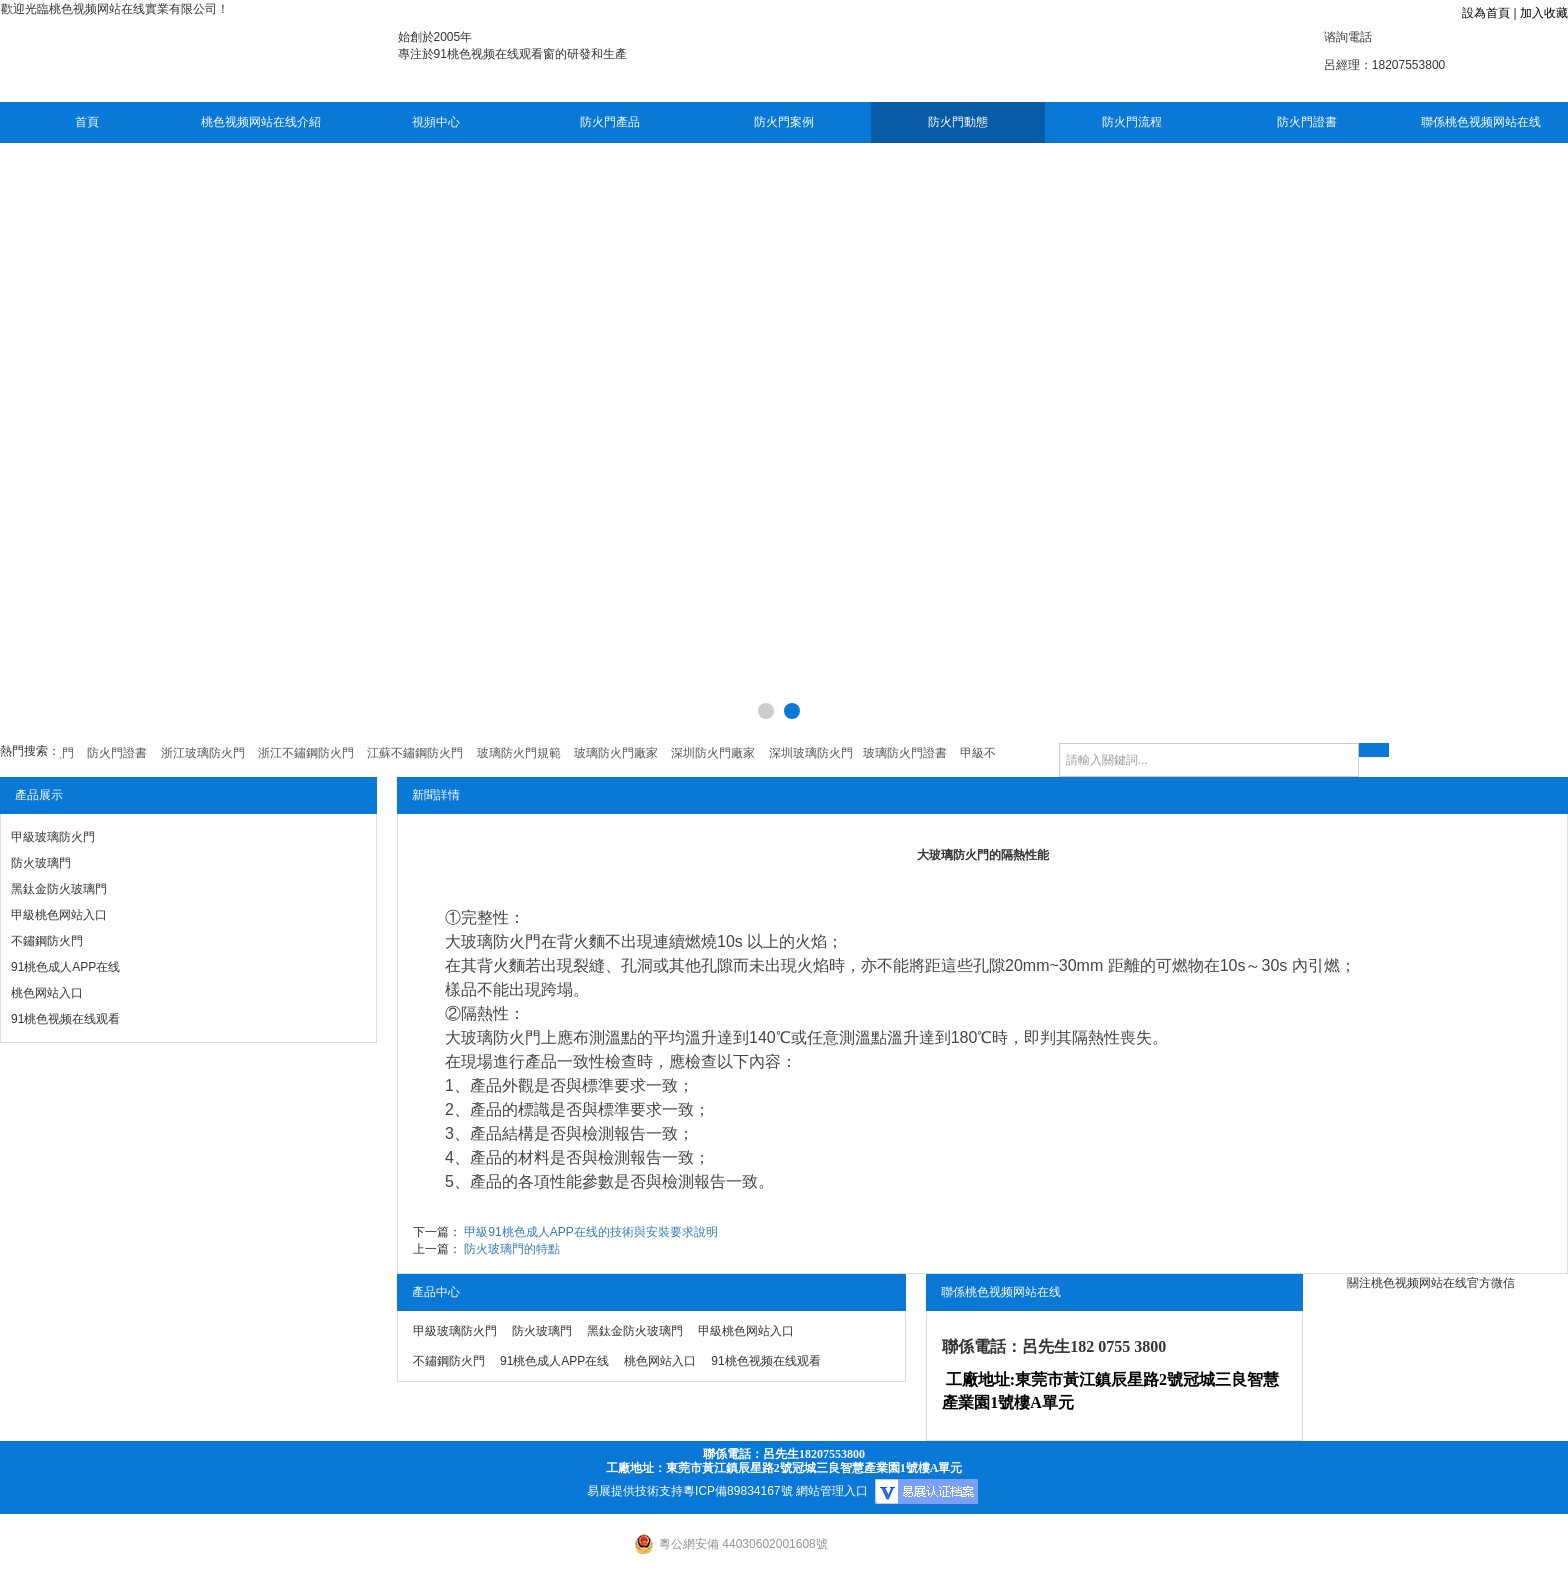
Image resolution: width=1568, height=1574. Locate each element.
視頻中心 (436, 122)
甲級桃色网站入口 (59, 915)
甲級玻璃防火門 (53, 837)
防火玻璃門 (41, 863)
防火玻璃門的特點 (512, 1249)
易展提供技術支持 (635, 1491)
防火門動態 (958, 122)
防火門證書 (1307, 122)
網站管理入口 (832, 1491)
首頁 (87, 122)
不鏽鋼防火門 (47, 941)
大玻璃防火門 (493, 941)
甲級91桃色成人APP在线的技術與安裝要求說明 (590, 1232)
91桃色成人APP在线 (65, 967)
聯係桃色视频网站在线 (1481, 122)
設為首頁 (1486, 13)
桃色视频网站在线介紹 (261, 122)
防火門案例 (784, 122)
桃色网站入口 (47, 993)
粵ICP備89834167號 (737, 1491)
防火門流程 (1132, 122)
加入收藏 (1544, 13)
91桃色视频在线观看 (65, 1019)
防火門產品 (610, 122)
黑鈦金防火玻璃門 (59, 889)
